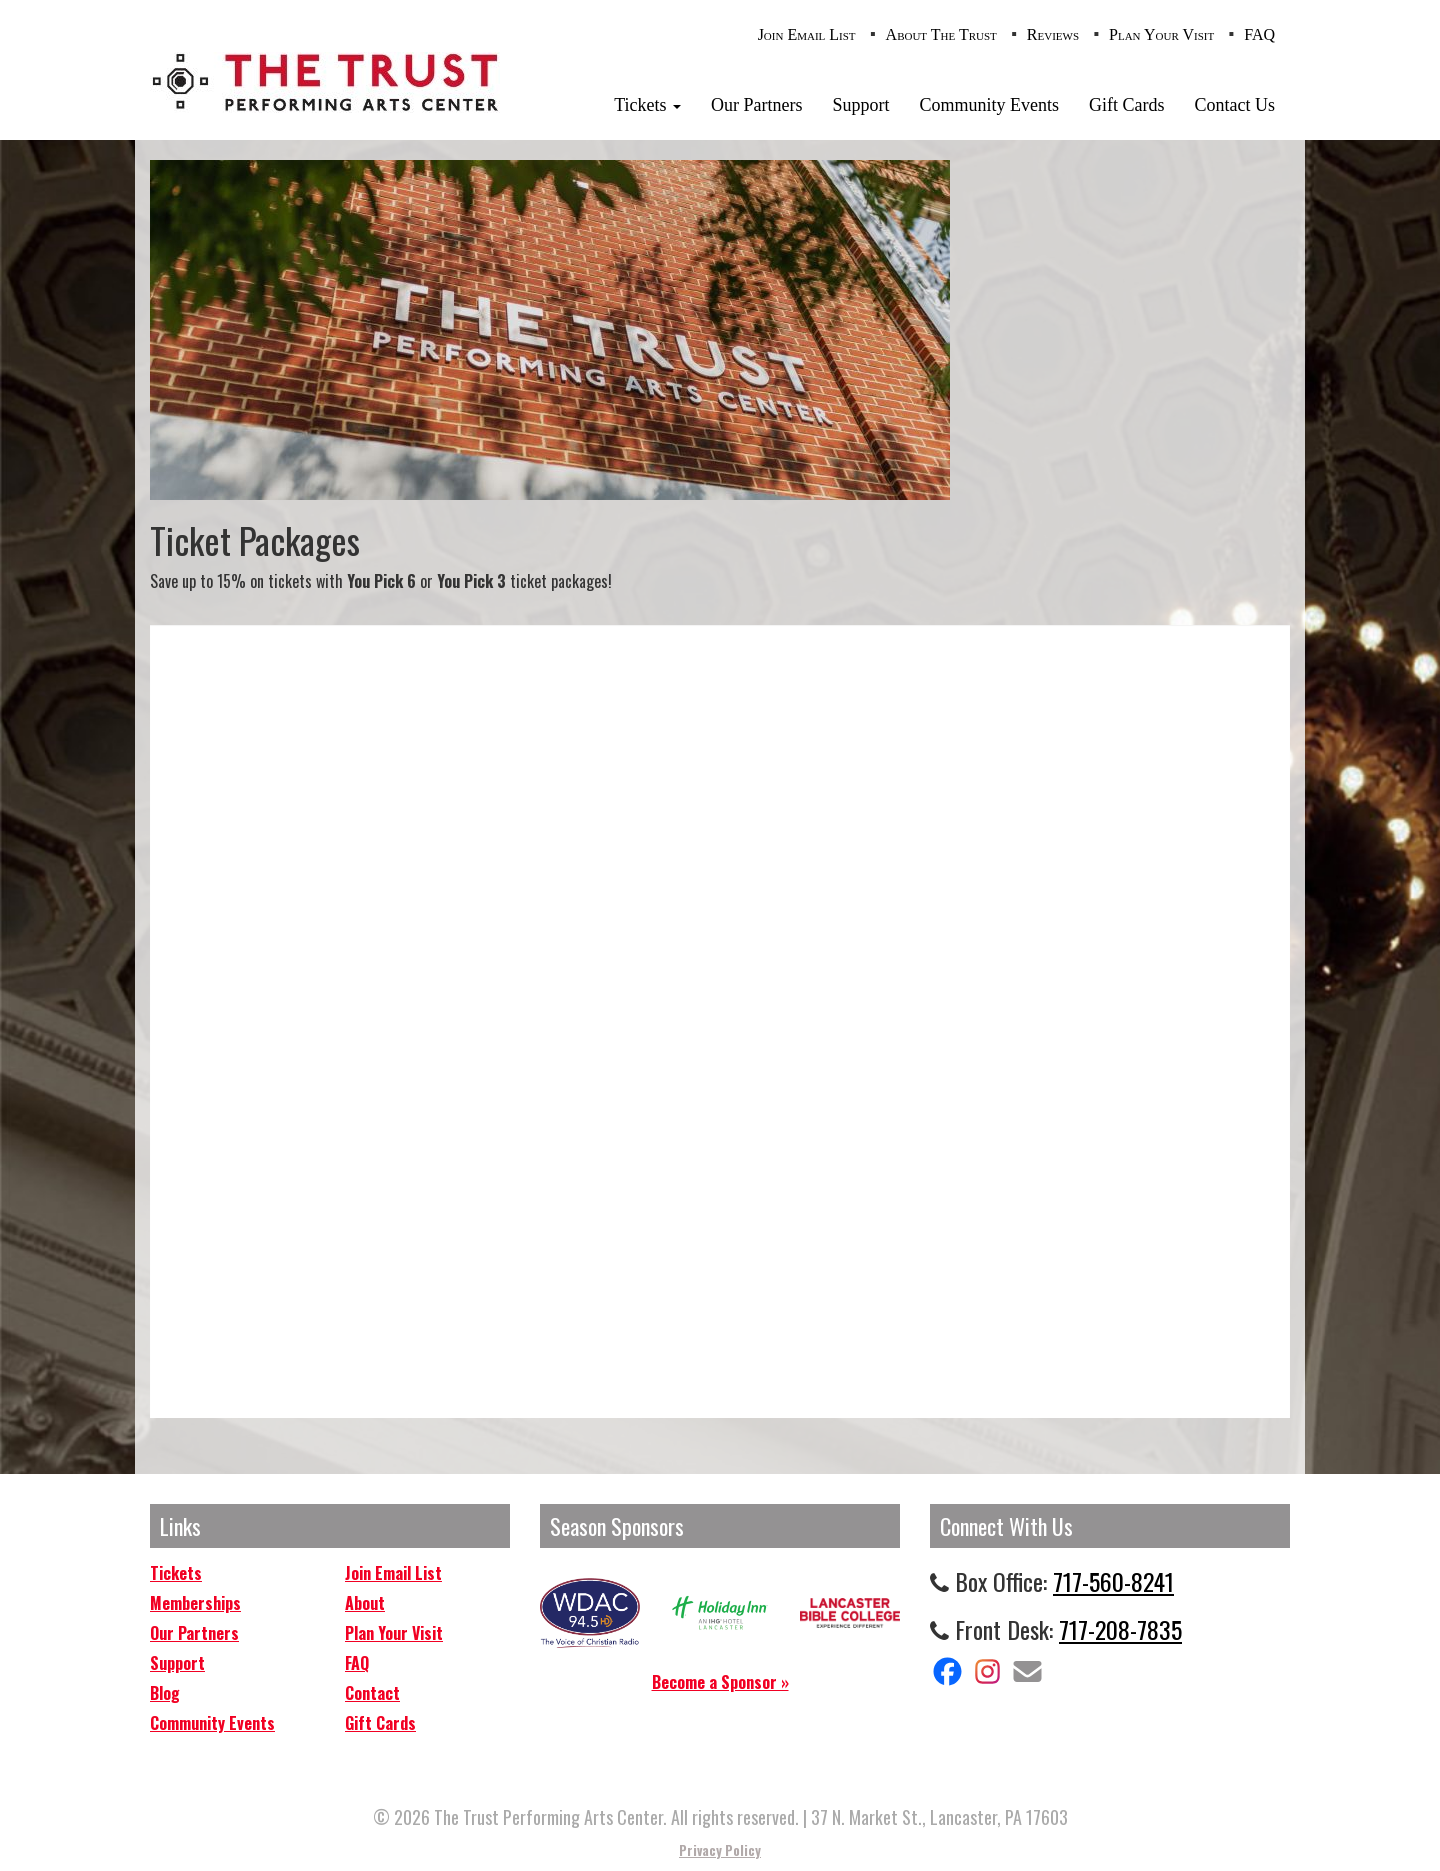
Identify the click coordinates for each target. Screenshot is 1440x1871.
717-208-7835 (1120, 1629)
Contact (372, 1693)
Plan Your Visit (1161, 34)
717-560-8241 (1113, 1581)
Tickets (647, 105)
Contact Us (1235, 105)
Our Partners (756, 105)
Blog (165, 1693)
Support (860, 105)
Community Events (990, 105)
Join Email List (807, 34)
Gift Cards (1127, 105)
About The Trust (941, 34)
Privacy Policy (720, 1850)
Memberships (195, 1603)
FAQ (1259, 34)
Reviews (1053, 34)
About (365, 1603)
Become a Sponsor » (720, 1682)
